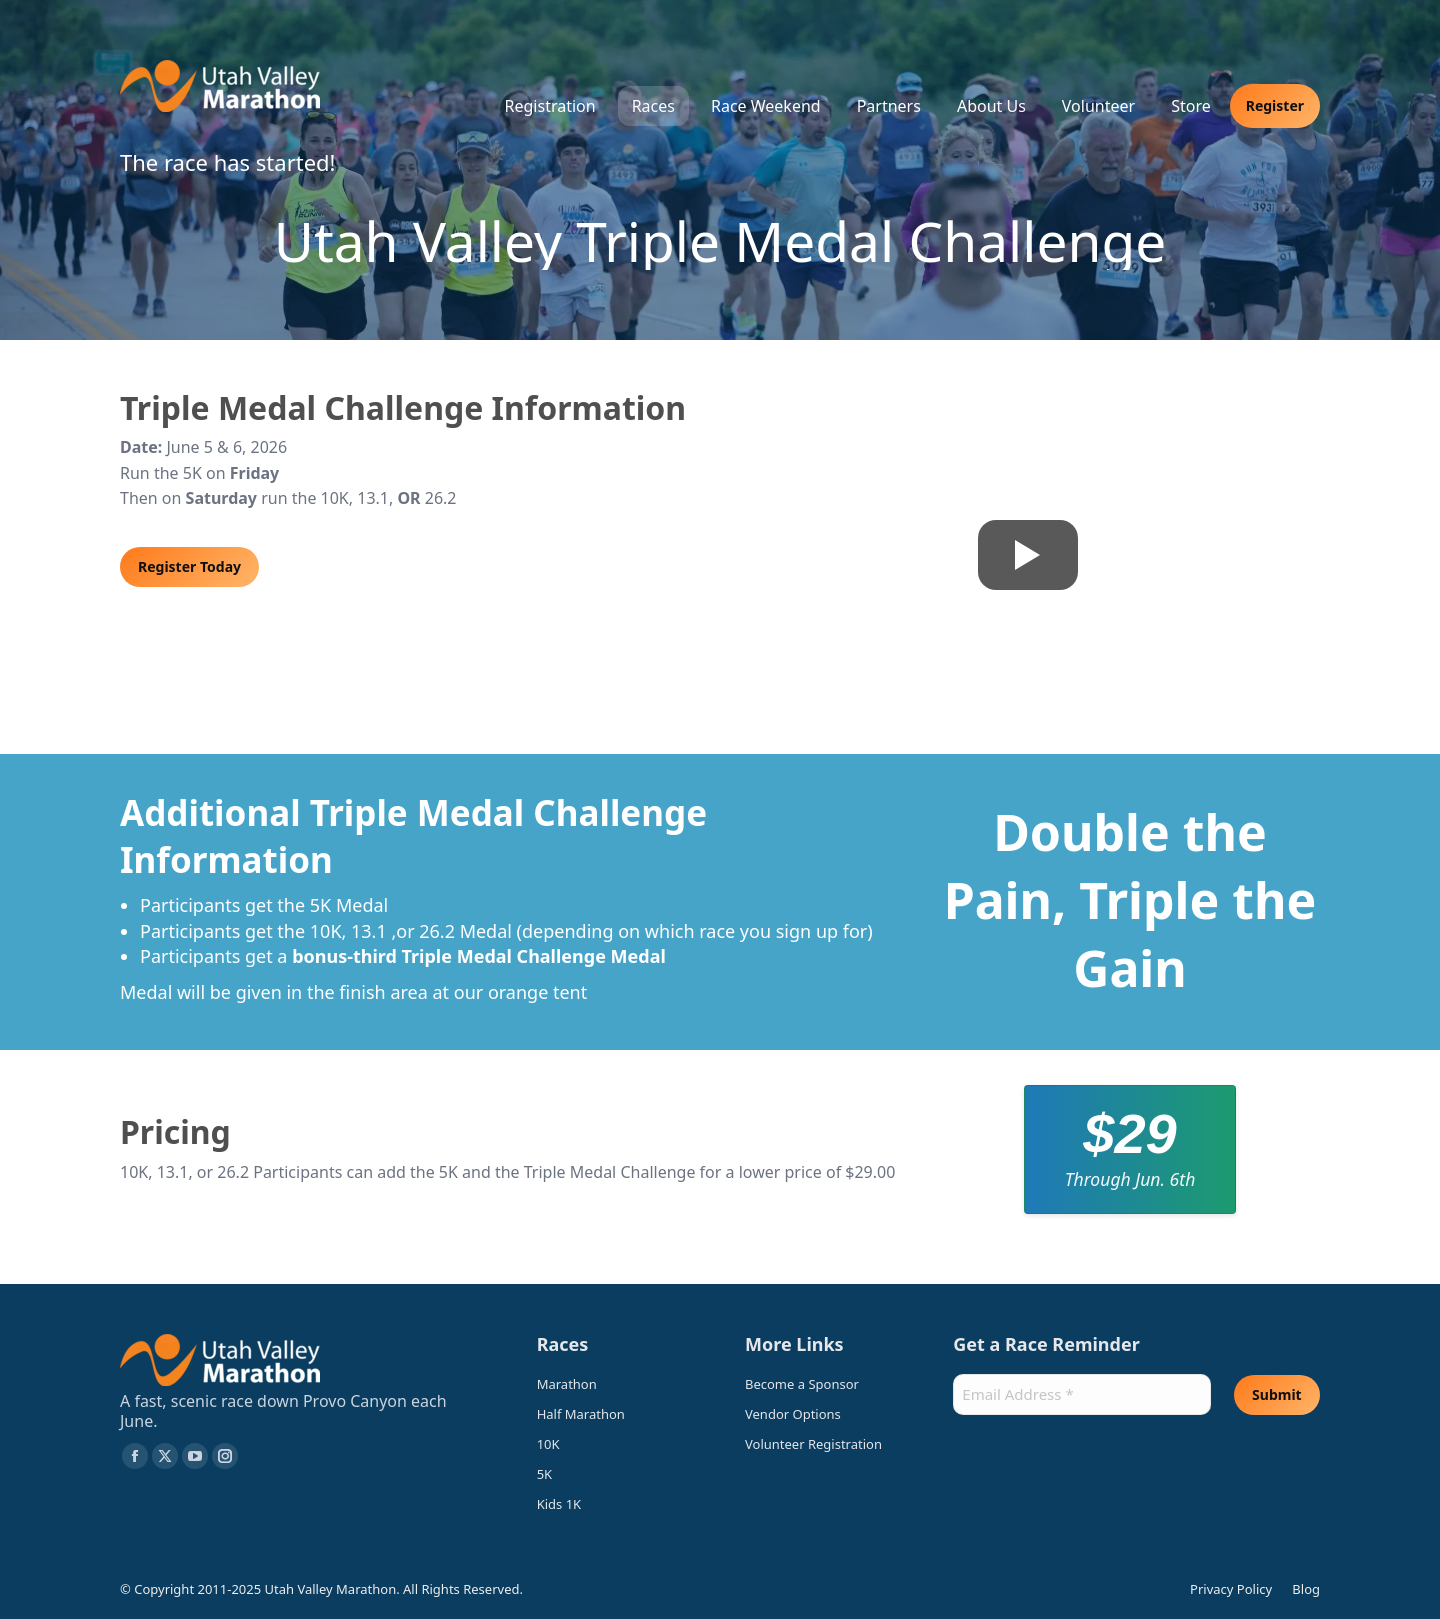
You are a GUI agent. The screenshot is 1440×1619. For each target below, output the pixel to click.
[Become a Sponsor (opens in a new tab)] (824, 1389)
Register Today (189, 566)
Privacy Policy (1231, 1589)
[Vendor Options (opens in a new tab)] (824, 1419)
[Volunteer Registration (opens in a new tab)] (824, 1444)
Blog (1306, 1589)
